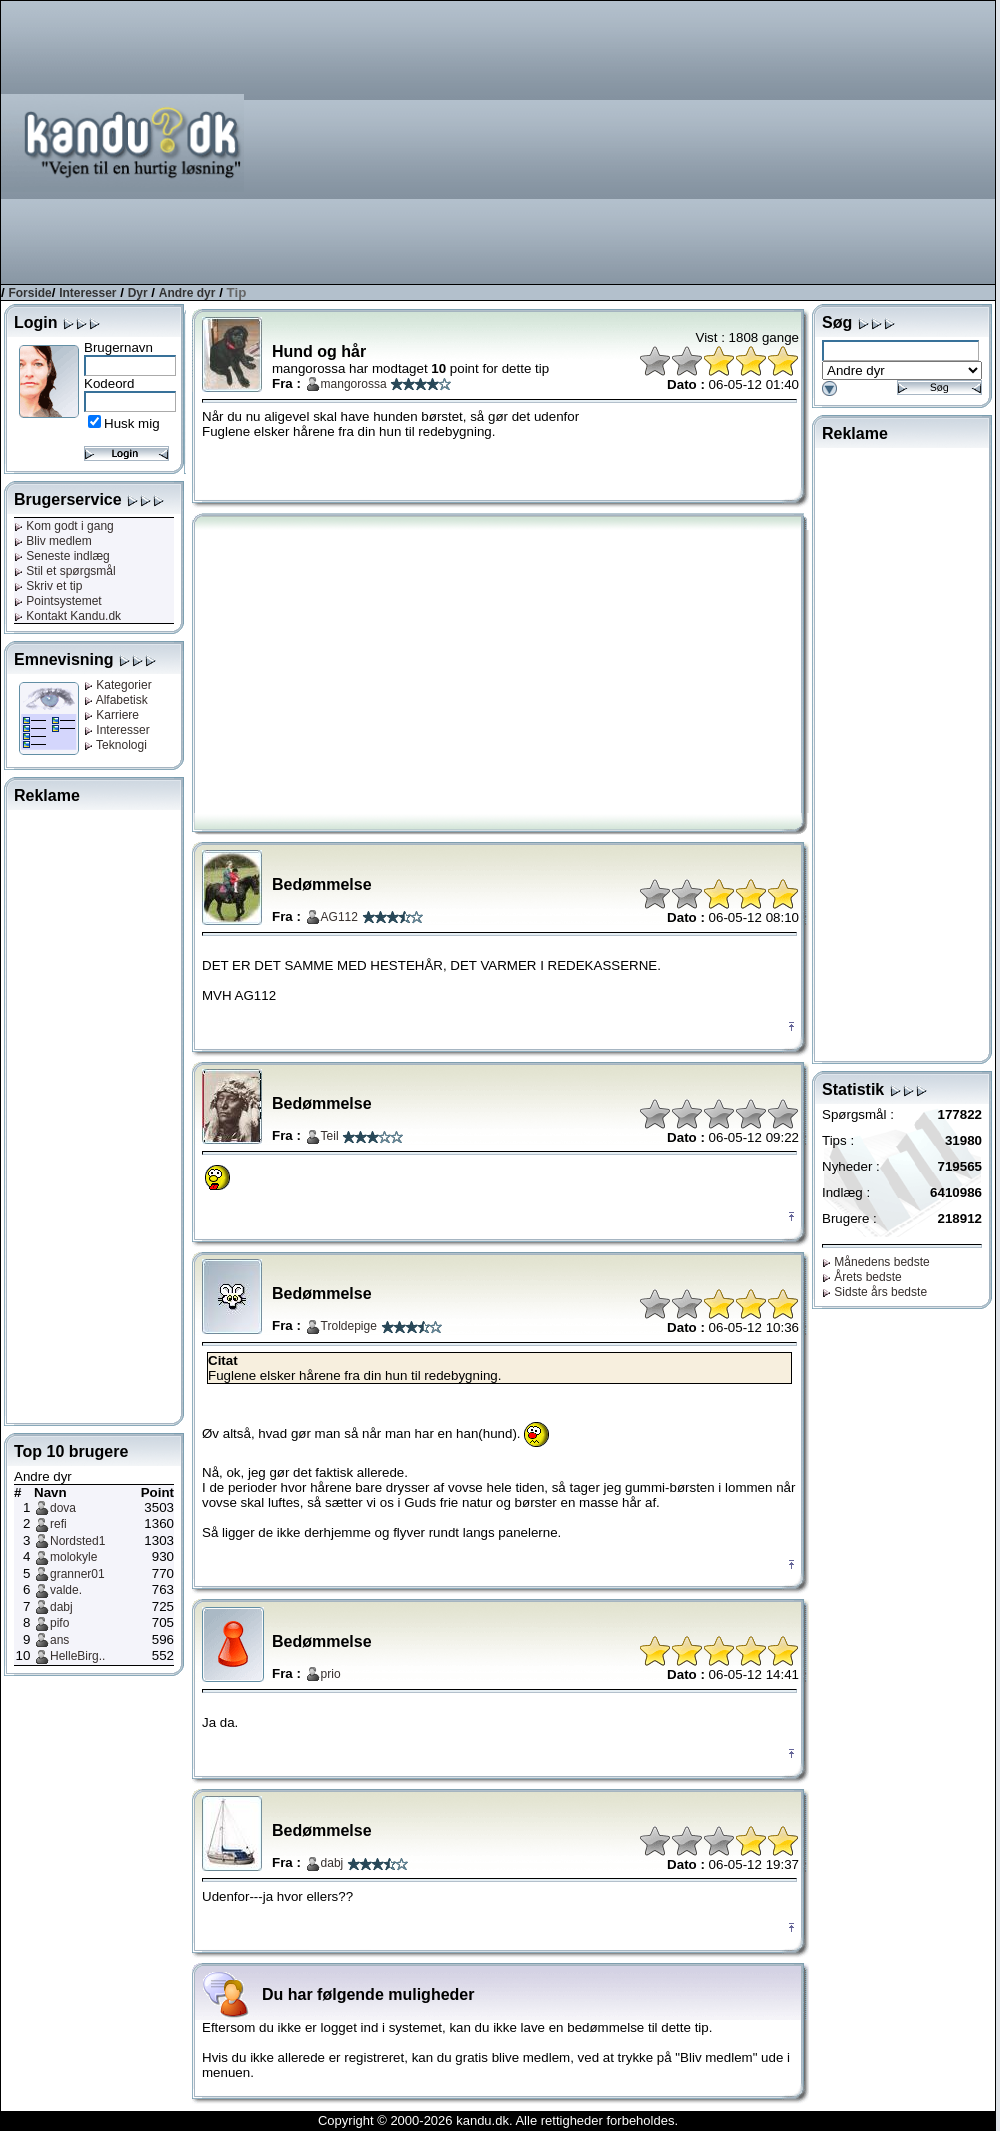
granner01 (77, 1574)
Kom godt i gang (64, 526)
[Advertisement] (705, 141)
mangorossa (354, 384)
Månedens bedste (876, 1262)
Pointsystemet (58, 601)
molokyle (73, 1557)
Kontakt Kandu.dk (67, 616)
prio (331, 1674)
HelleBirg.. (77, 1656)
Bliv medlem (53, 541)
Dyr (138, 293)
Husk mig (132, 423)
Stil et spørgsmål (65, 571)
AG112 (339, 917)
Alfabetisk (116, 700)
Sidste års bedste (874, 1292)
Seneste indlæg (62, 556)
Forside (29, 293)
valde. (66, 1590)
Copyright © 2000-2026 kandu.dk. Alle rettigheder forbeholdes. (498, 2120)
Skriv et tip (48, 586)
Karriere (111, 715)
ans (59, 1640)
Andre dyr (187, 293)
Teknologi (115, 745)
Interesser (87, 293)
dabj (61, 1607)
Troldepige (349, 1326)
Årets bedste (862, 1277)
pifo (59, 1623)
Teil (330, 1136)
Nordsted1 (77, 1541)
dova (63, 1508)
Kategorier (118, 685)
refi (58, 1524)
